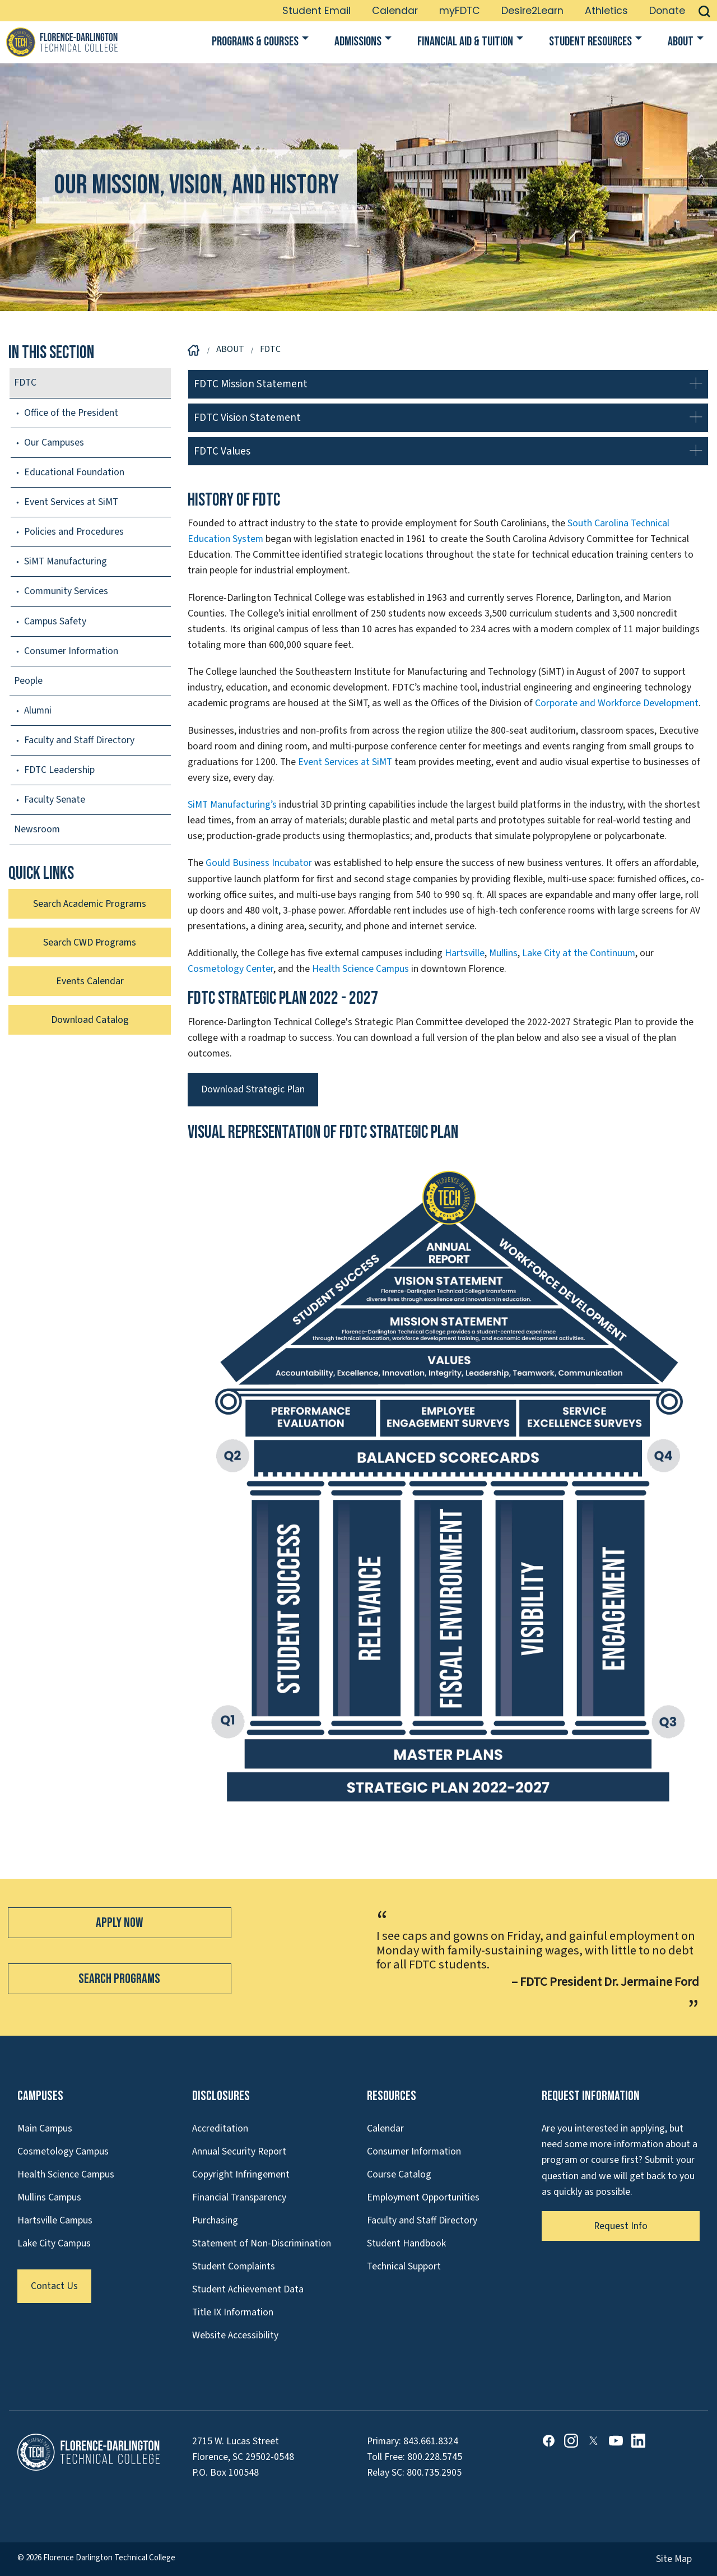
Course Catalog (399, 2174)
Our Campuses (54, 442)
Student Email (316, 10)
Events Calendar (90, 981)
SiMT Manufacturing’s (232, 805)
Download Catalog (90, 1020)
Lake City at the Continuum (578, 953)
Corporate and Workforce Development (617, 703)
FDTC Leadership (59, 770)
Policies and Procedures (74, 532)
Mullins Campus (49, 2197)
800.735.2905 (434, 2473)
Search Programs (119, 1979)
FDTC (25, 383)
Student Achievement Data (248, 2289)
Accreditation (220, 2128)
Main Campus (44, 2128)
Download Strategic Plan (253, 1089)
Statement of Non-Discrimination (261, 2243)
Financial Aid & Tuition (465, 41)
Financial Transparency (239, 2197)
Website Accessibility (235, 2335)
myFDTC (459, 10)
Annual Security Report (239, 2151)
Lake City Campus (54, 2243)
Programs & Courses (255, 41)
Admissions (357, 41)
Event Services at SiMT (345, 762)
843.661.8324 (430, 2441)
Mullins (503, 953)
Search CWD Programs (89, 942)
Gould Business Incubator (259, 863)
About (680, 41)
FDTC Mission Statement (251, 384)
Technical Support (404, 2266)
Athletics (606, 10)
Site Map (674, 2559)
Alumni (38, 710)
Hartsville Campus (54, 2220)
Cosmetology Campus (63, 2151)
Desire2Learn (532, 10)
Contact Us (54, 2286)
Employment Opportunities (423, 2197)
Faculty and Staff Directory (79, 740)
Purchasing (215, 2220)
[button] (704, 10)
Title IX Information (232, 2312)
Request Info (621, 2226)
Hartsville (465, 953)
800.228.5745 (434, 2457)
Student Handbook (406, 2243)
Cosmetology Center (230, 969)
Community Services (66, 591)
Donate (667, 10)
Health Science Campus (360, 969)
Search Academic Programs (89, 904)
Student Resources (590, 41)
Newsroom (37, 829)
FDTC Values (222, 451)
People (28, 681)
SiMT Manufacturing (65, 561)
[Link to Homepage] (62, 42)
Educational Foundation (74, 472)
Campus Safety (55, 621)
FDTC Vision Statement (247, 417)
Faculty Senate (54, 800)
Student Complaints (233, 2266)
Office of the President (71, 413)
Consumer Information (71, 651)
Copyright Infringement (241, 2174)
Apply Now (119, 1923)
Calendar (395, 10)
